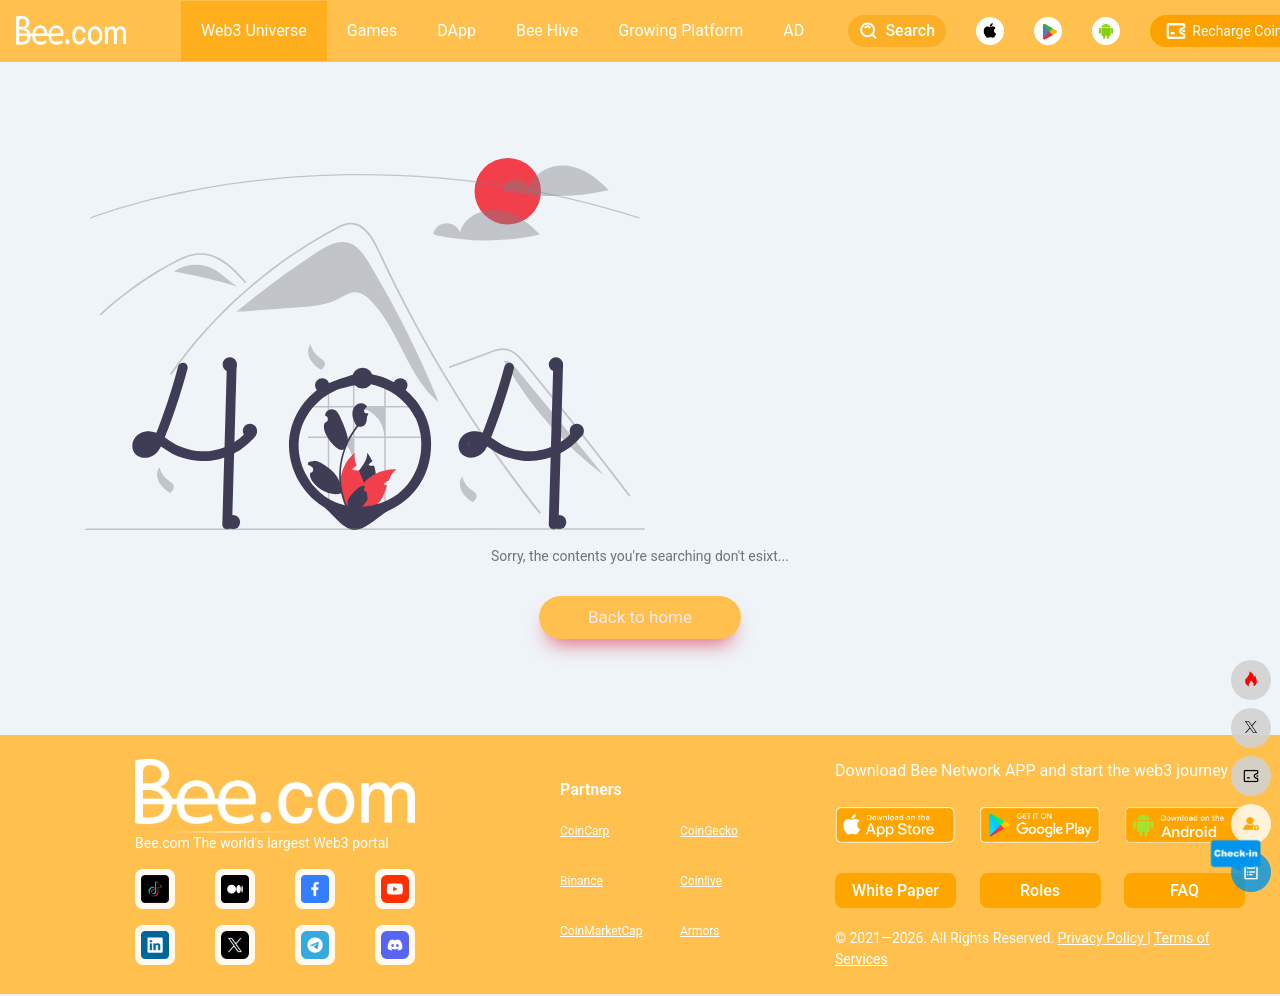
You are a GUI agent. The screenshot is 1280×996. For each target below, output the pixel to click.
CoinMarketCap (601, 932)
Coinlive (701, 882)
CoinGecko (709, 832)
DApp (456, 30)
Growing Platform (680, 30)
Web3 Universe (254, 30)
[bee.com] (1251, 680)
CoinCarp (584, 832)
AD (793, 30)
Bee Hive (547, 30)
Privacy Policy (1103, 940)
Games (372, 30)
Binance (581, 882)
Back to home (640, 618)
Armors (700, 932)
